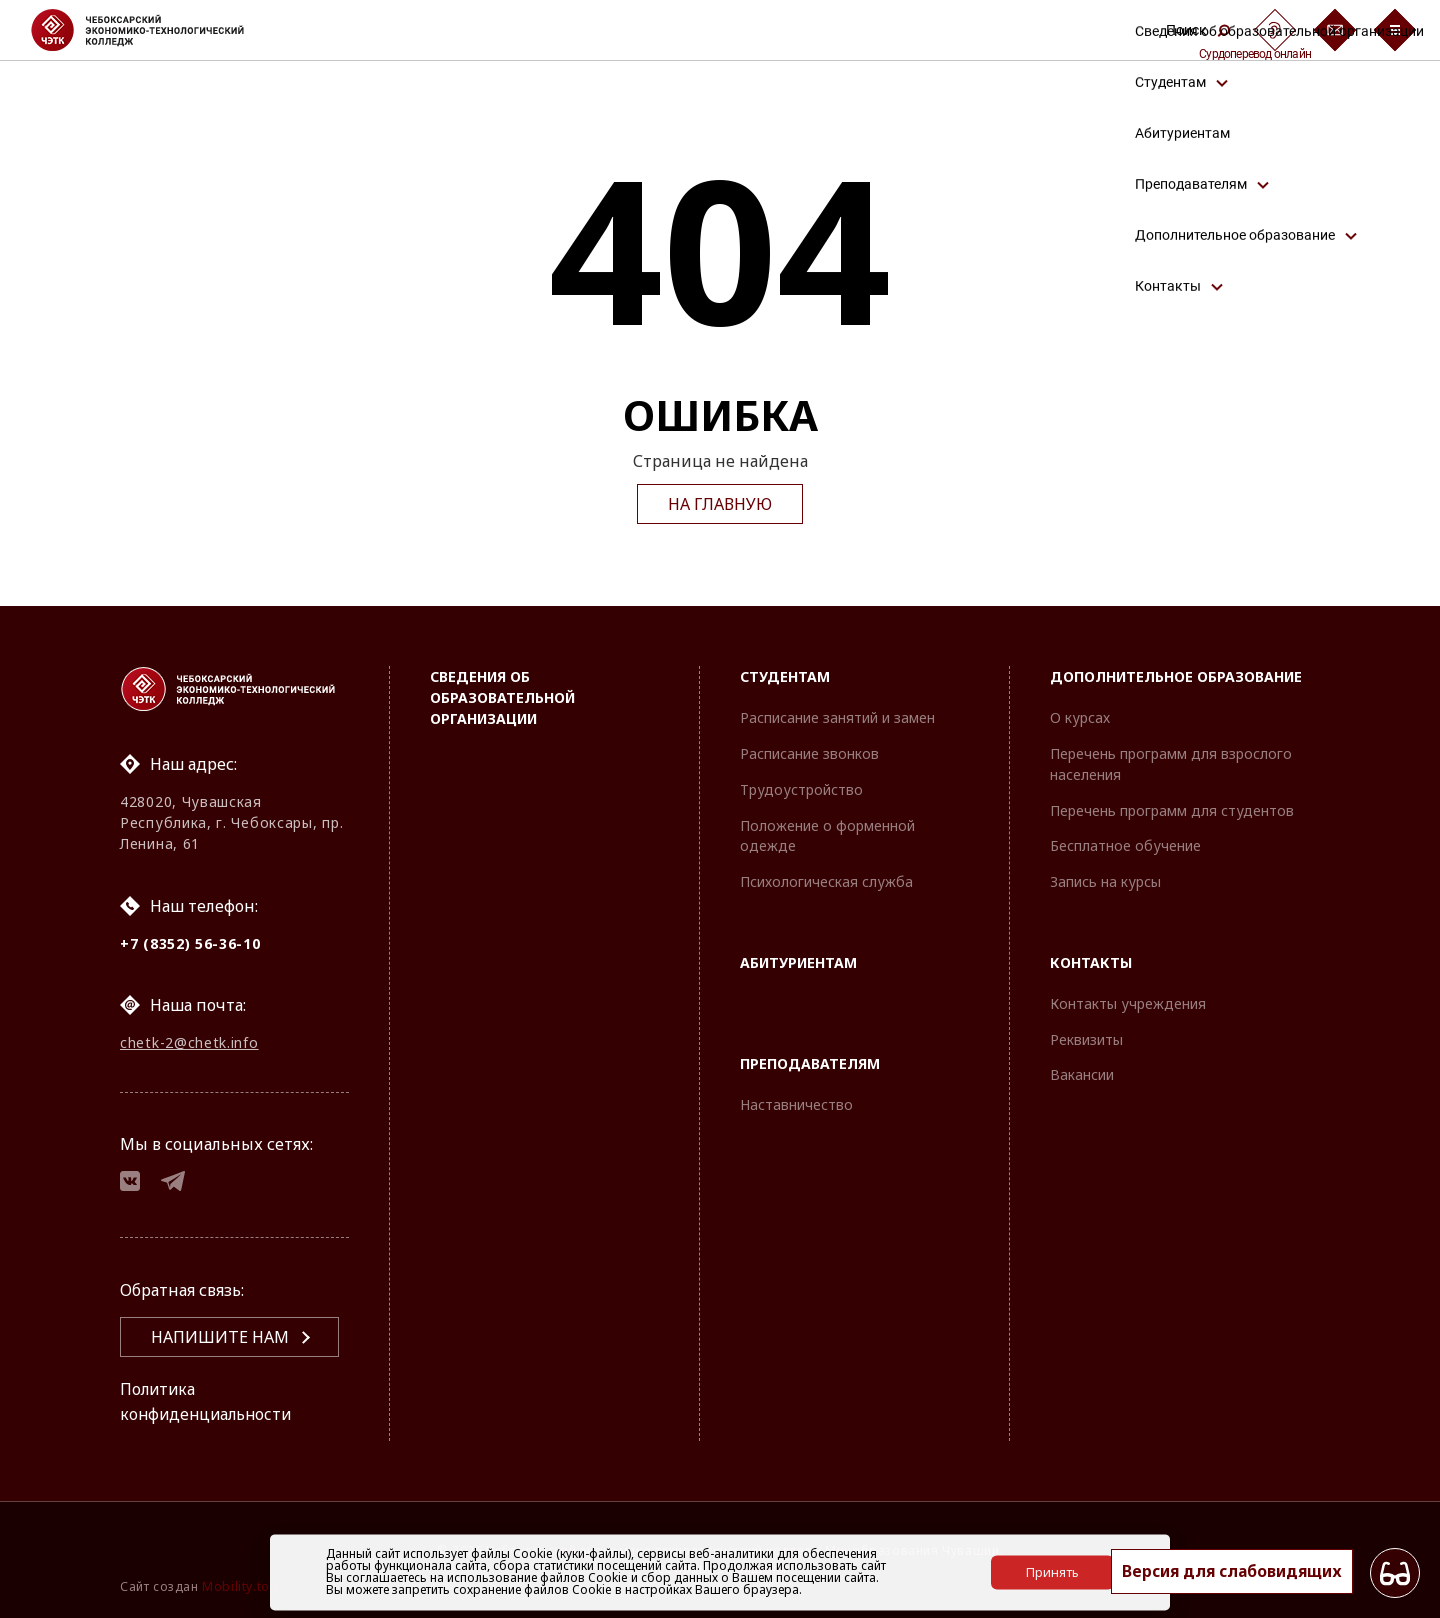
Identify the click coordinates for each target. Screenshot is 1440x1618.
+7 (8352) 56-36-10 (190, 941)
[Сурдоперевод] (1275, 30)
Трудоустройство (801, 786)
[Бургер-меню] (1395, 30)
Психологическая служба (826, 879)
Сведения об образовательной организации (502, 695)
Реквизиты (1086, 1036)
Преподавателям (810, 1060)
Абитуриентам (798, 960)
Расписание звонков (809, 751)
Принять (1052, 1572)
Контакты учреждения (1128, 1000)
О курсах (1080, 715)
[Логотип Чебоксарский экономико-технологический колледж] (153, 30)
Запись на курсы (1105, 879)
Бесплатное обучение (1125, 843)
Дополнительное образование (1176, 674)
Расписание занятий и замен (837, 715)
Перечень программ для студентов (1172, 807)
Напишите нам (220, 1338)
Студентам (785, 674)
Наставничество (796, 1101)
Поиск (1198, 30)
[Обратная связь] (1335, 30)
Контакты (1091, 960)
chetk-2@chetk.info (189, 1041)
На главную (720, 504)
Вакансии (1082, 1072)
